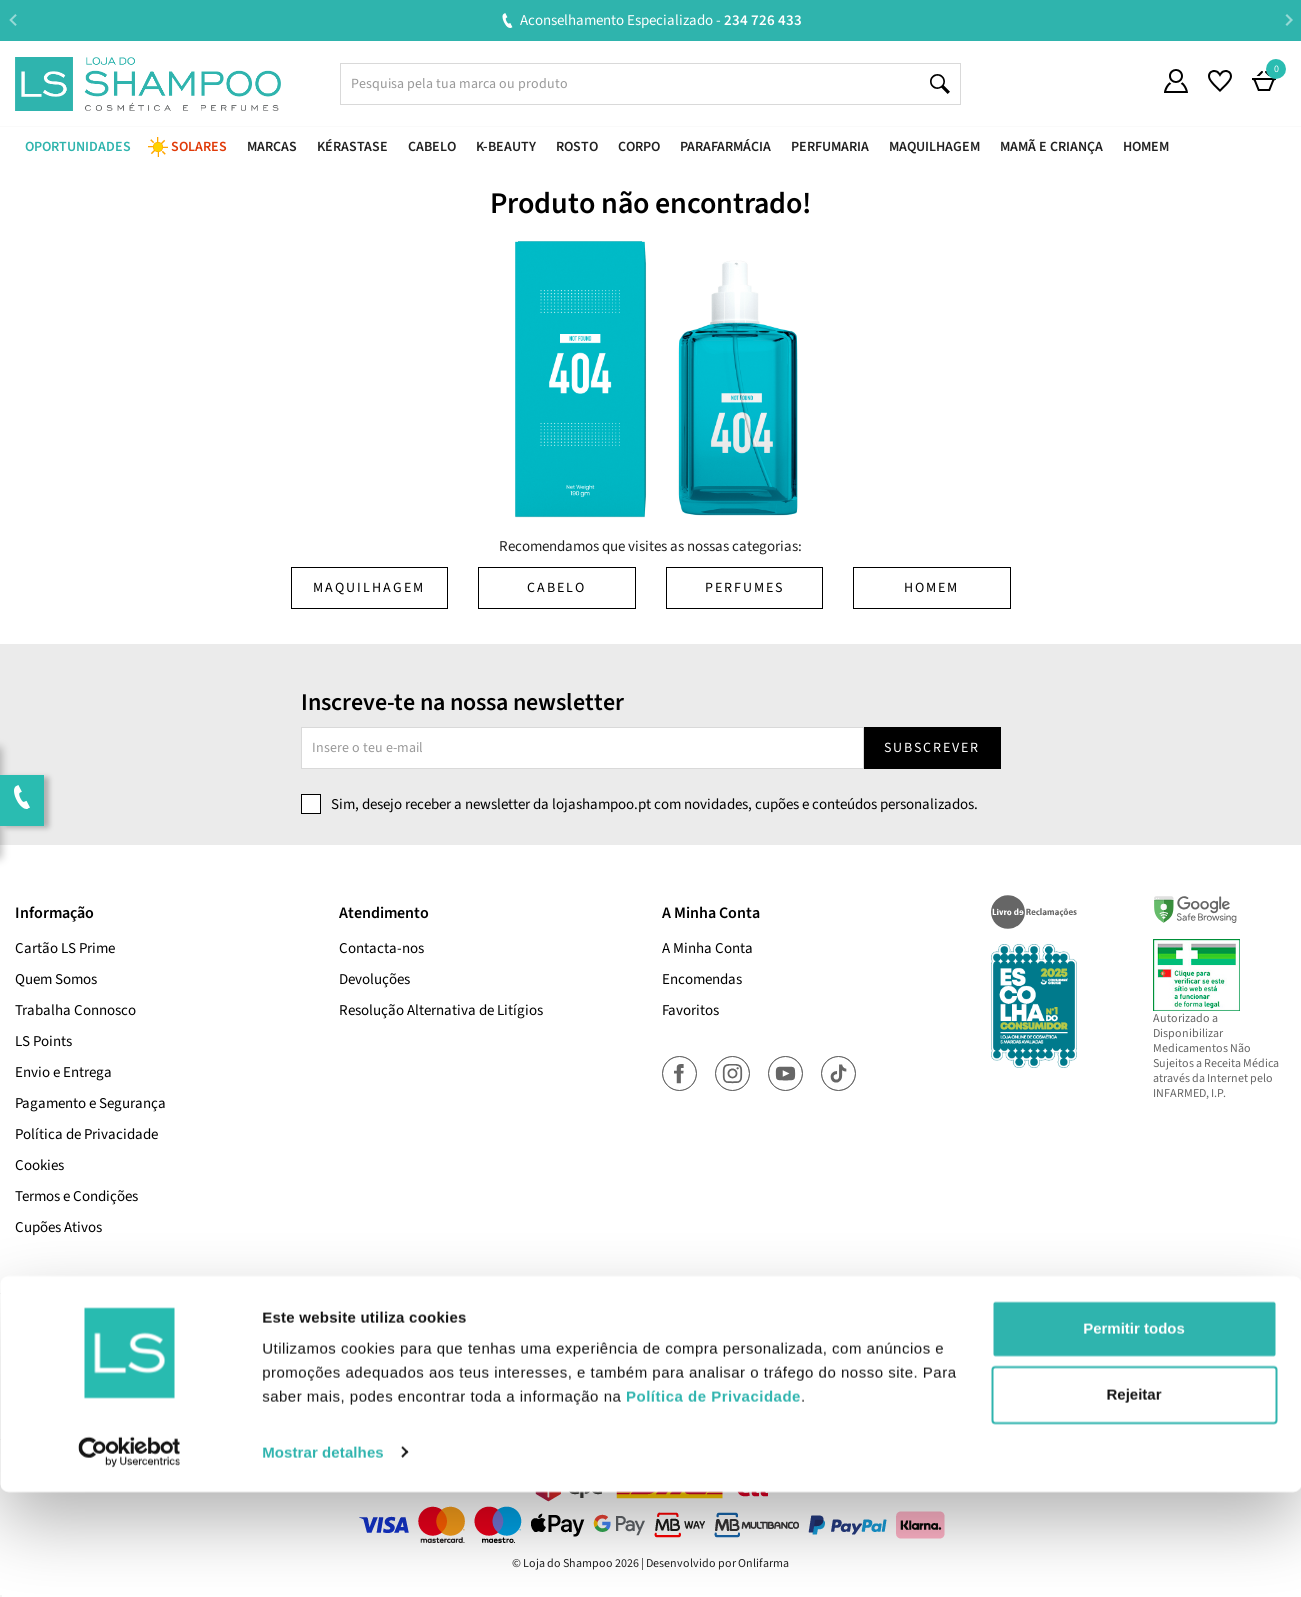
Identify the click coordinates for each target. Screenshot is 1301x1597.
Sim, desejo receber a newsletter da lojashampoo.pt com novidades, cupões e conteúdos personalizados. (654, 804)
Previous (12, 19)
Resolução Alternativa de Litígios (441, 1010)
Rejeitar (1133, 1499)
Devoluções (374, 979)
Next (1288, 19)
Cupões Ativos (58, 1227)
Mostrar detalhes (323, 1557)
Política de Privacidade (86, 1134)
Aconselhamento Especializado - (661, 20)
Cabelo (556, 588)
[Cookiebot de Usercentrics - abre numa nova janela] (129, 1558)
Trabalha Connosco (75, 1010)
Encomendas (702, 979)
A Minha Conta (707, 948)
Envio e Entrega (63, 1072)
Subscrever (932, 748)
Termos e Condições (76, 1196)
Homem (931, 588)
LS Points (43, 1041)
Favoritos (690, 1010)
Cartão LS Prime (65, 948)
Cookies (39, 1165)
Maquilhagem (369, 588)
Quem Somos (56, 979)
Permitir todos (1134, 1434)
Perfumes (744, 588)
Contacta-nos (381, 948)
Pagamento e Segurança (90, 1103)
